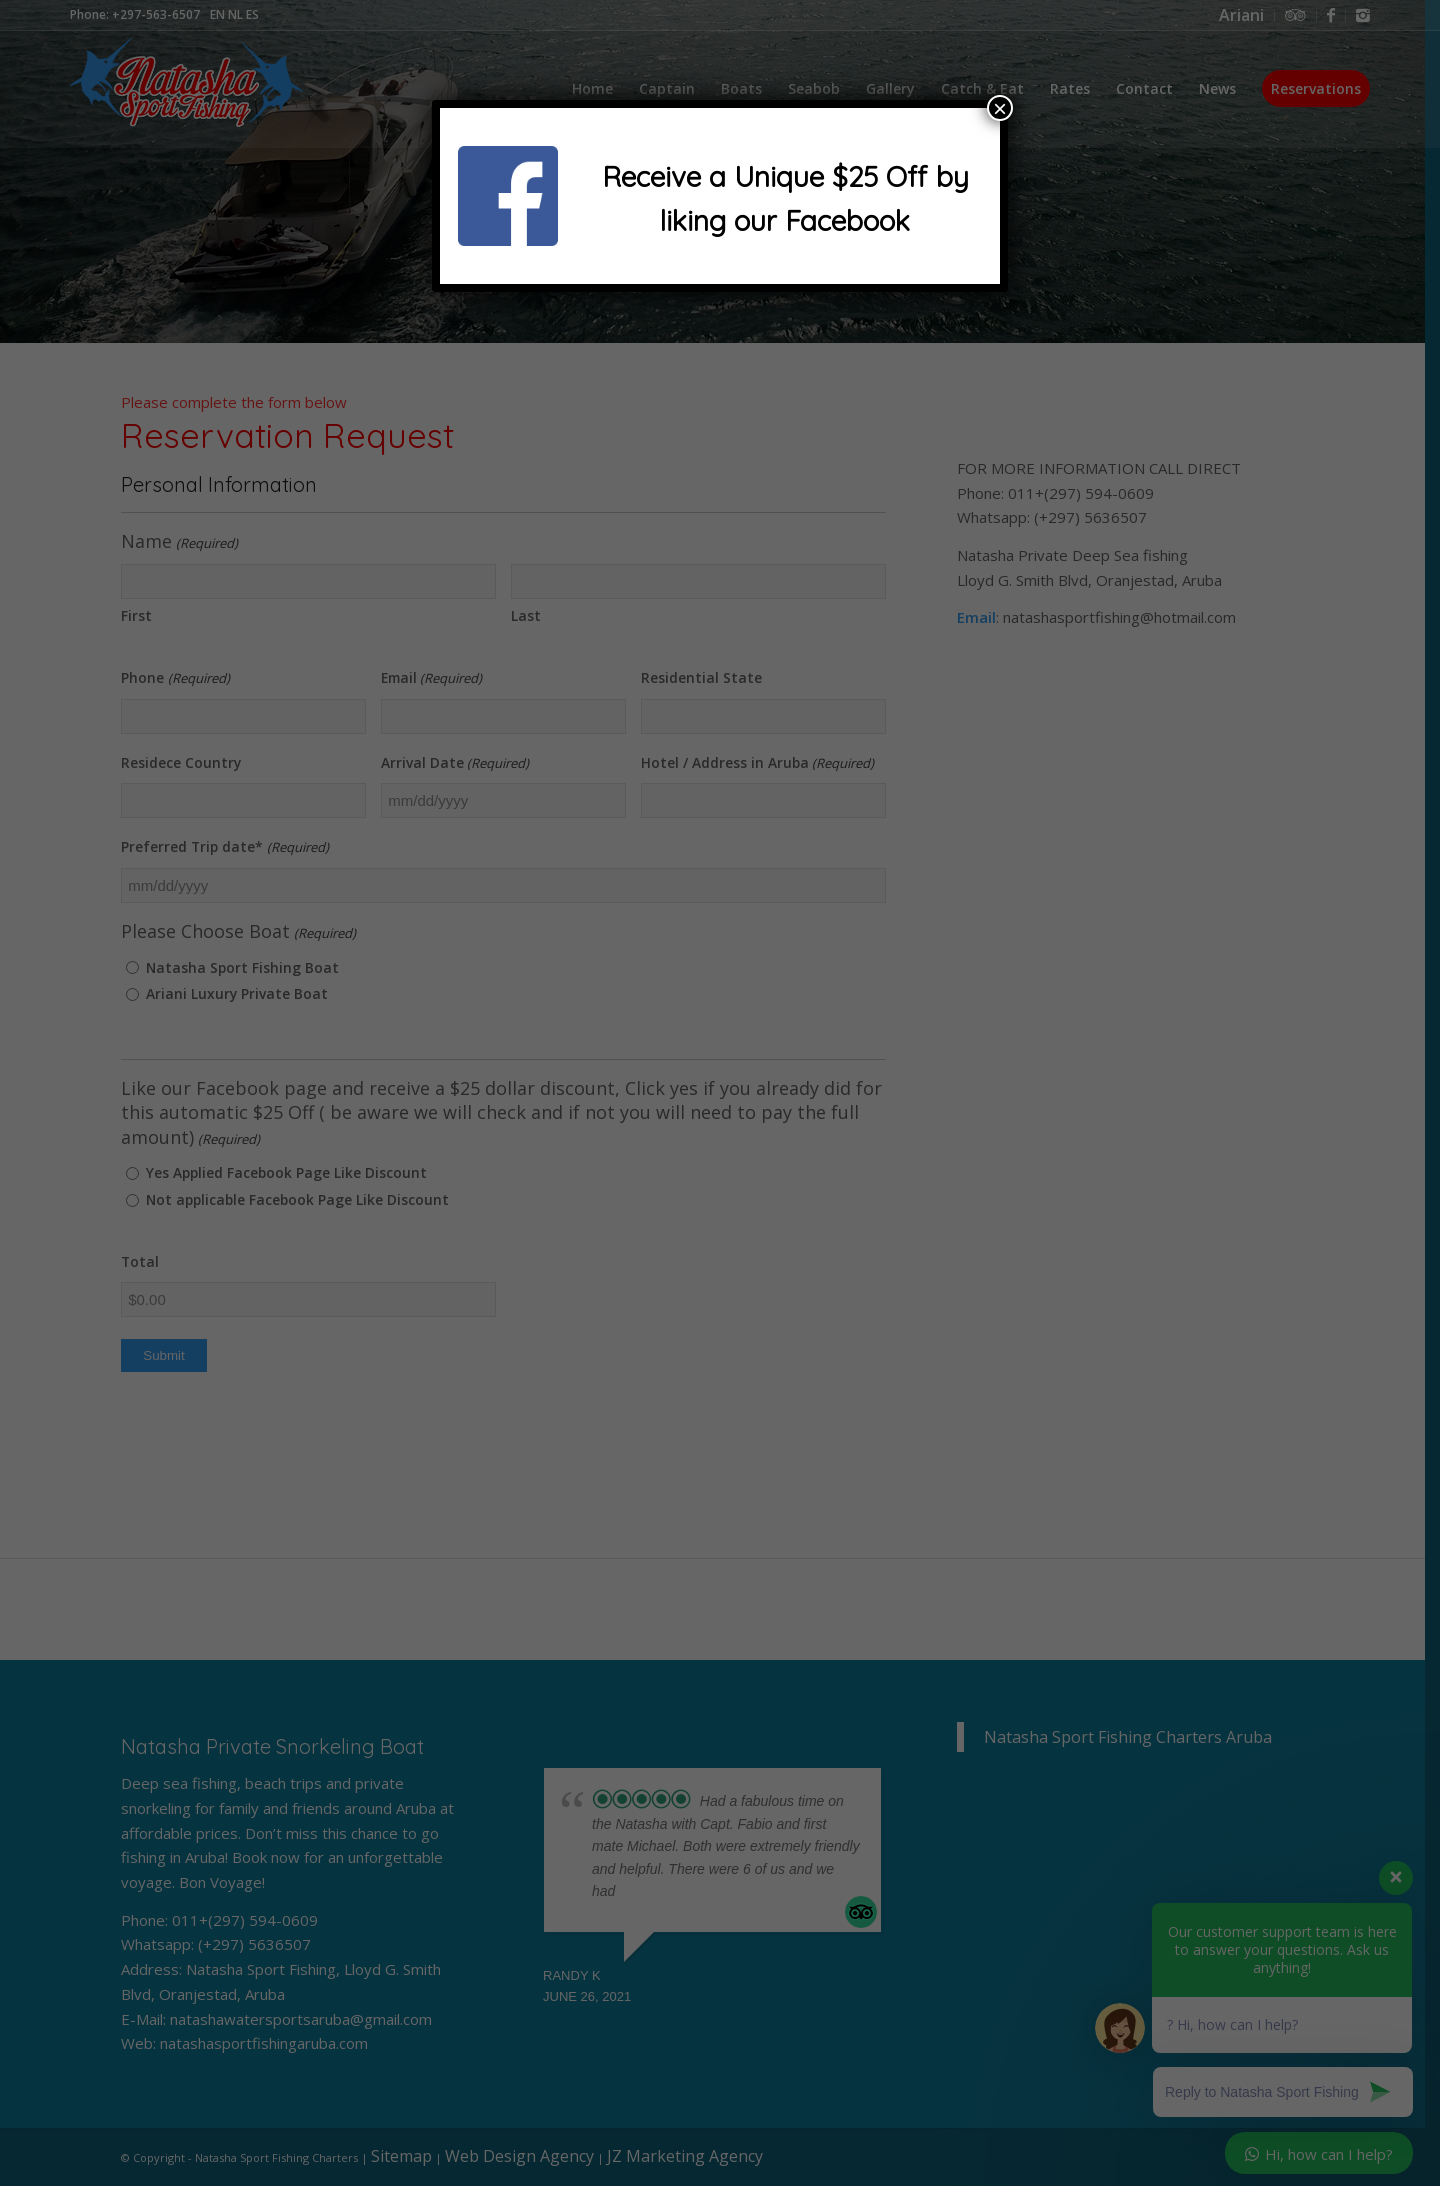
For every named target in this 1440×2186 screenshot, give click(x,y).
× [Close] (1000, 108)
